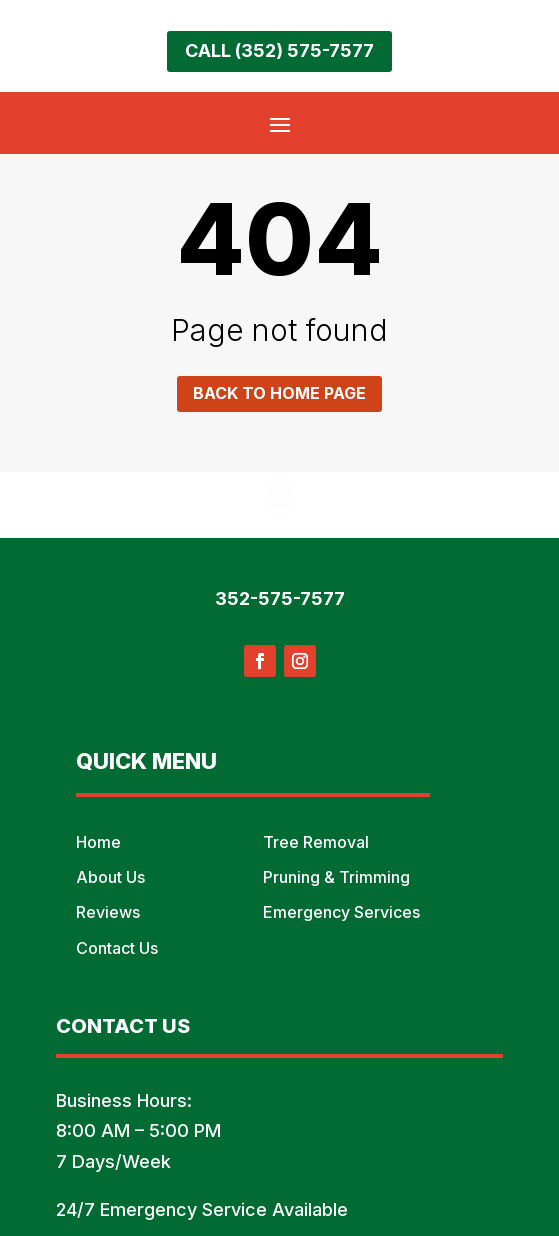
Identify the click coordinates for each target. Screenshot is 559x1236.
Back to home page (279, 393)
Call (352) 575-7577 (279, 50)
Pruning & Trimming (336, 877)
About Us (110, 877)
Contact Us (117, 948)
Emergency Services (341, 912)
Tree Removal (316, 842)
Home (98, 842)
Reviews (108, 912)
